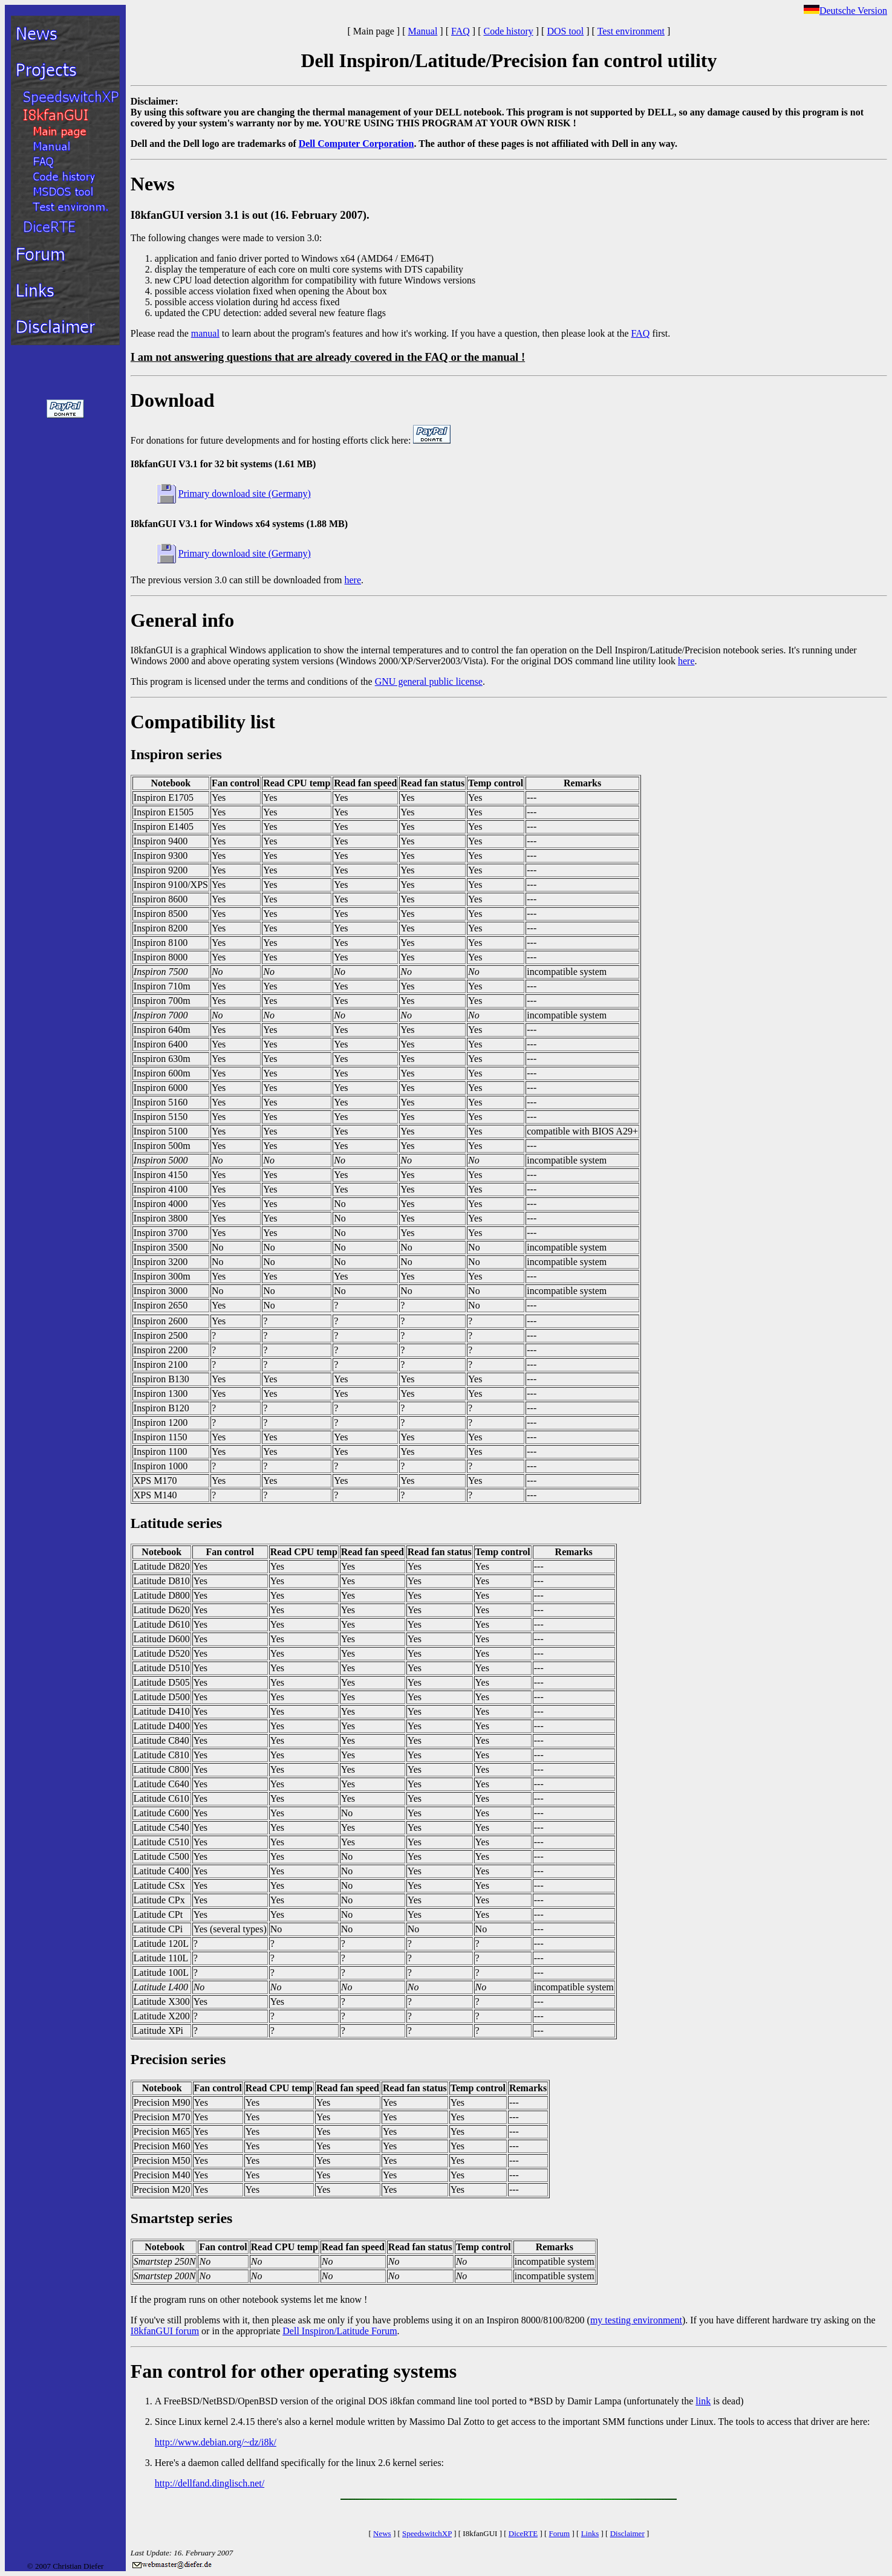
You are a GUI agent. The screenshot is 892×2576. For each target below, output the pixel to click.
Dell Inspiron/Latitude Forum (339, 2331)
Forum (559, 2533)
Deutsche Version (845, 10)
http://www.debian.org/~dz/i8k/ (215, 2442)
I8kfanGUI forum (165, 2331)
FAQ (460, 31)
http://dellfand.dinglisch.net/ (209, 2483)
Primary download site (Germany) (244, 493)
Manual (422, 31)
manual (205, 333)
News (382, 2533)
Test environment (631, 31)
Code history (508, 31)
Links (590, 2533)
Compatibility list (203, 722)
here (353, 580)
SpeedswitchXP (427, 2533)
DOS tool (565, 31)
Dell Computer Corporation (356, 143)
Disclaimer (627, 2533)
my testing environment (636, 2320)
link (703, 2401)
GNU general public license (429, 681)
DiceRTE (523, 2533)
